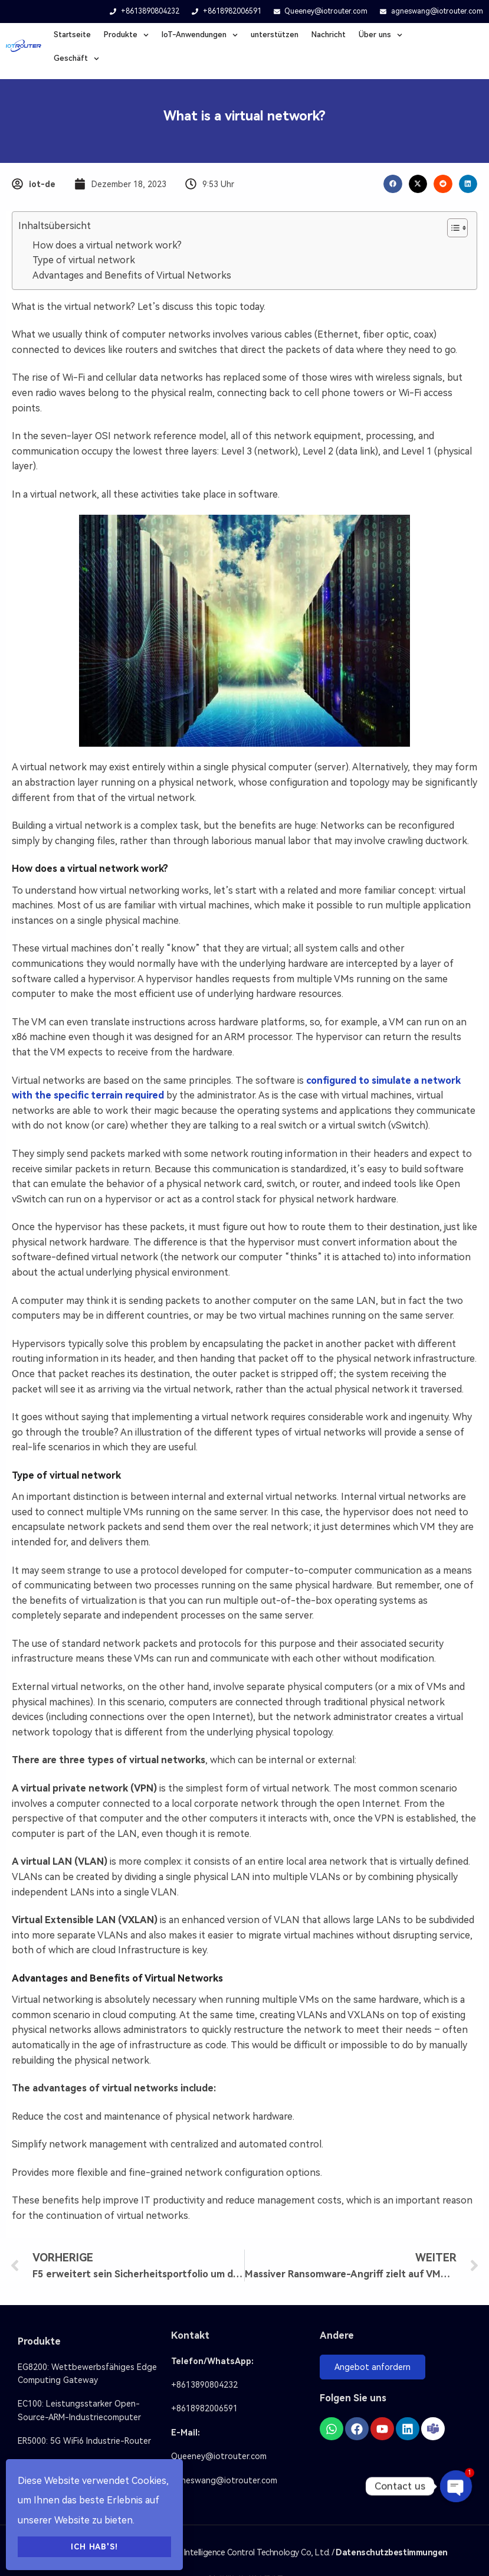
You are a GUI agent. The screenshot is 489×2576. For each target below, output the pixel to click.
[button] (392, 184)
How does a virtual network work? (107, 245)
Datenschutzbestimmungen (392, 2552)
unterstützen (274, 34)
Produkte (126, 35)
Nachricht (328, 34)
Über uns (380, 35)
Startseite (72, 34)
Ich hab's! (94, 2546)
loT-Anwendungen (200, 35)
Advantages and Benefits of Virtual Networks (131, 275)
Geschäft (76, 58)
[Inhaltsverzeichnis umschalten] (451, 228)
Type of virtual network (83, 260)
